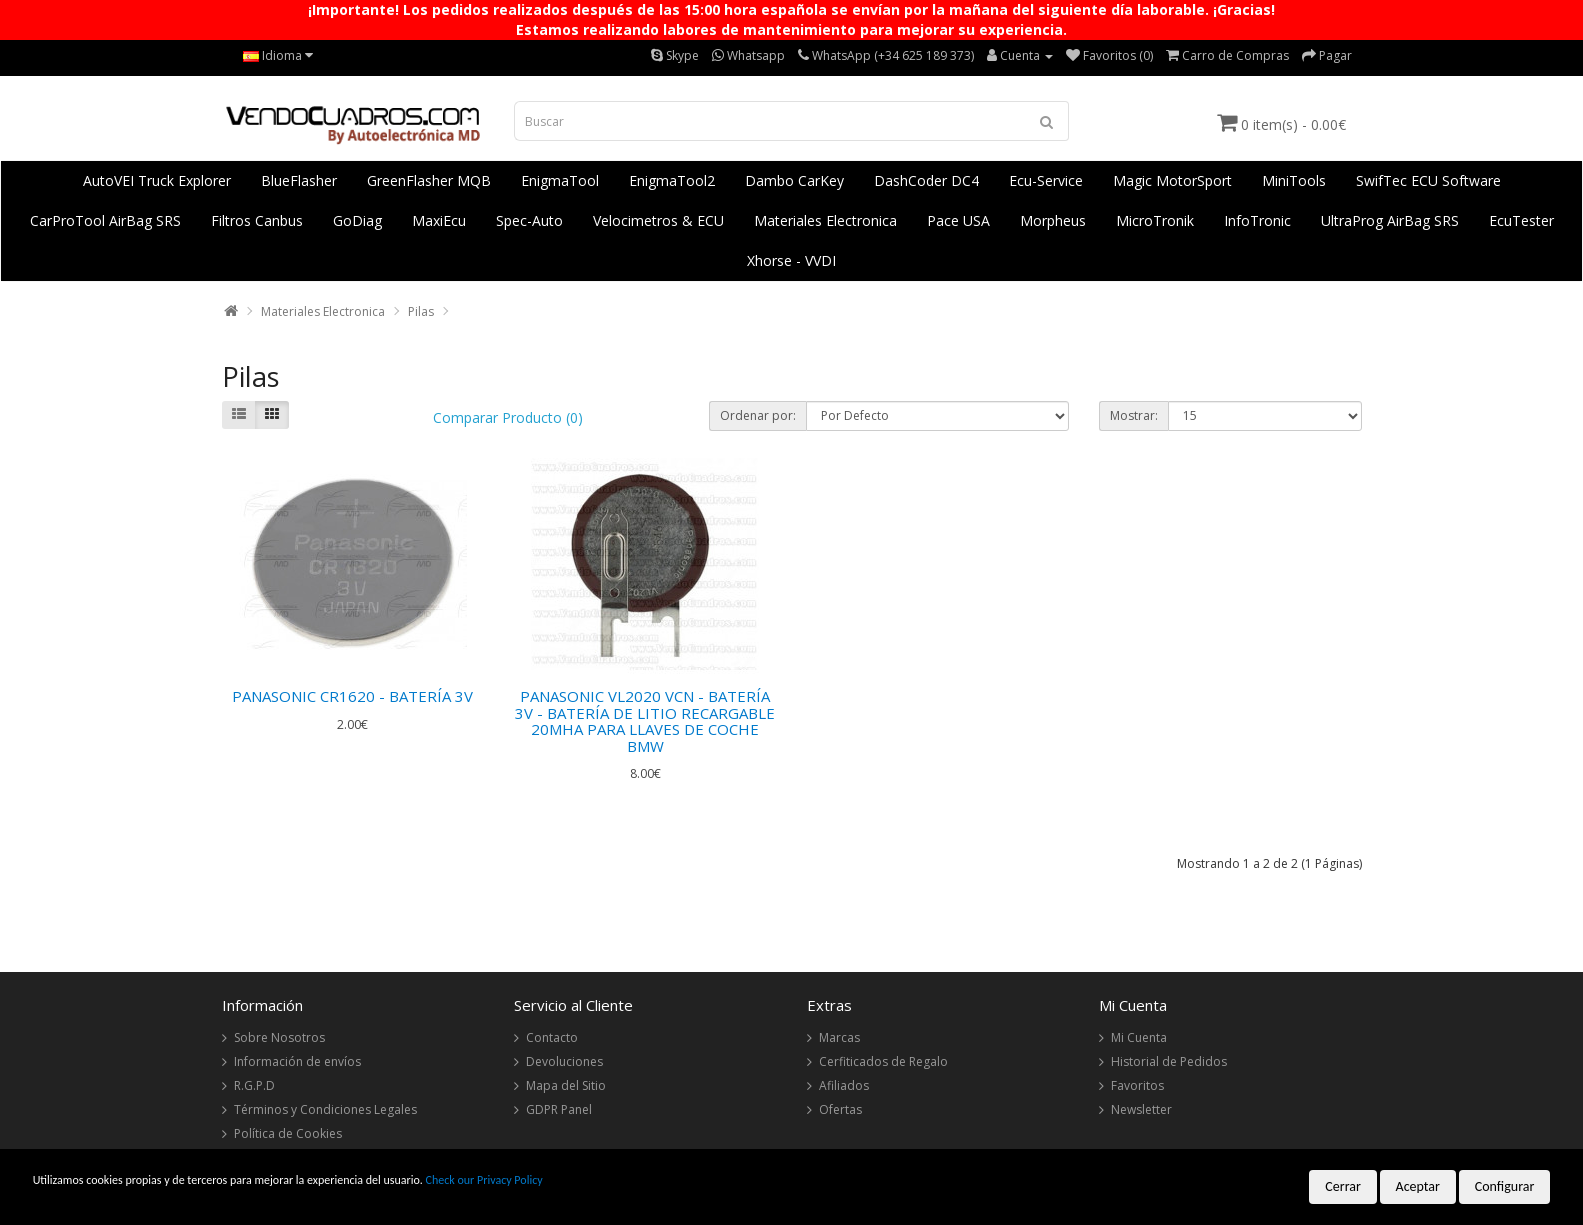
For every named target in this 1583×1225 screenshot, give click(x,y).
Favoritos (1137, 1085)
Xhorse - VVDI (791, 260)
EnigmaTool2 (672, 180)
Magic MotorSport (1172, 180)
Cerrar (1343, 1186)
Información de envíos (297, 1061)
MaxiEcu (439, 220)
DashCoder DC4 (926, 180)
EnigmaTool (560, 180)
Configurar (1505, 1186)
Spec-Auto (529, 220)
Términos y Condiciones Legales (325, 1109)
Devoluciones (564, 1061)
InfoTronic (1257, 220)
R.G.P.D (254, 1085)
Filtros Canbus (257, 220)
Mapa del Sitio (566, 1085)
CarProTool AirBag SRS (105, 220)
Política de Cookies (288, 1133)
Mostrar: (1134, 415)
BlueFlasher (299, 180)
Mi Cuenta (1139, 1037)
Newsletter (1141, 1109)
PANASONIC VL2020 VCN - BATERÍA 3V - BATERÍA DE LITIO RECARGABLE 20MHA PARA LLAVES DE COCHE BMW (645, 721)
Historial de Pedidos (1169, 1061)
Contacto (552, 1037)
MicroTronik (1155, 220)
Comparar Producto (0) (508, 417)
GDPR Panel (559, 1109)
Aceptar (1418, 1186)
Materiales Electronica (825, 220)
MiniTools (1294, 180)
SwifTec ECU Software (1428, 180)
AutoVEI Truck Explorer (157, 180)
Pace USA (958, 220)
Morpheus (1053, 220)
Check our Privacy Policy (484, 1180)
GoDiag (357, 220)
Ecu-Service (1046, 180)
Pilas (421, 311)
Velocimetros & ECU (658, 220)
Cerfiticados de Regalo (883, 1061)
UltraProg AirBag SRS (1390, 220)
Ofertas (840, 1109)
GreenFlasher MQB (429, 180)
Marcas (839, 1037)
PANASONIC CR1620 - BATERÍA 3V (352, 696)
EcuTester (1521, 220)
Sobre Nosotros (279, 1037)
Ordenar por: (758, 415)
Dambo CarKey (794, 180)
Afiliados (844, 1085)
